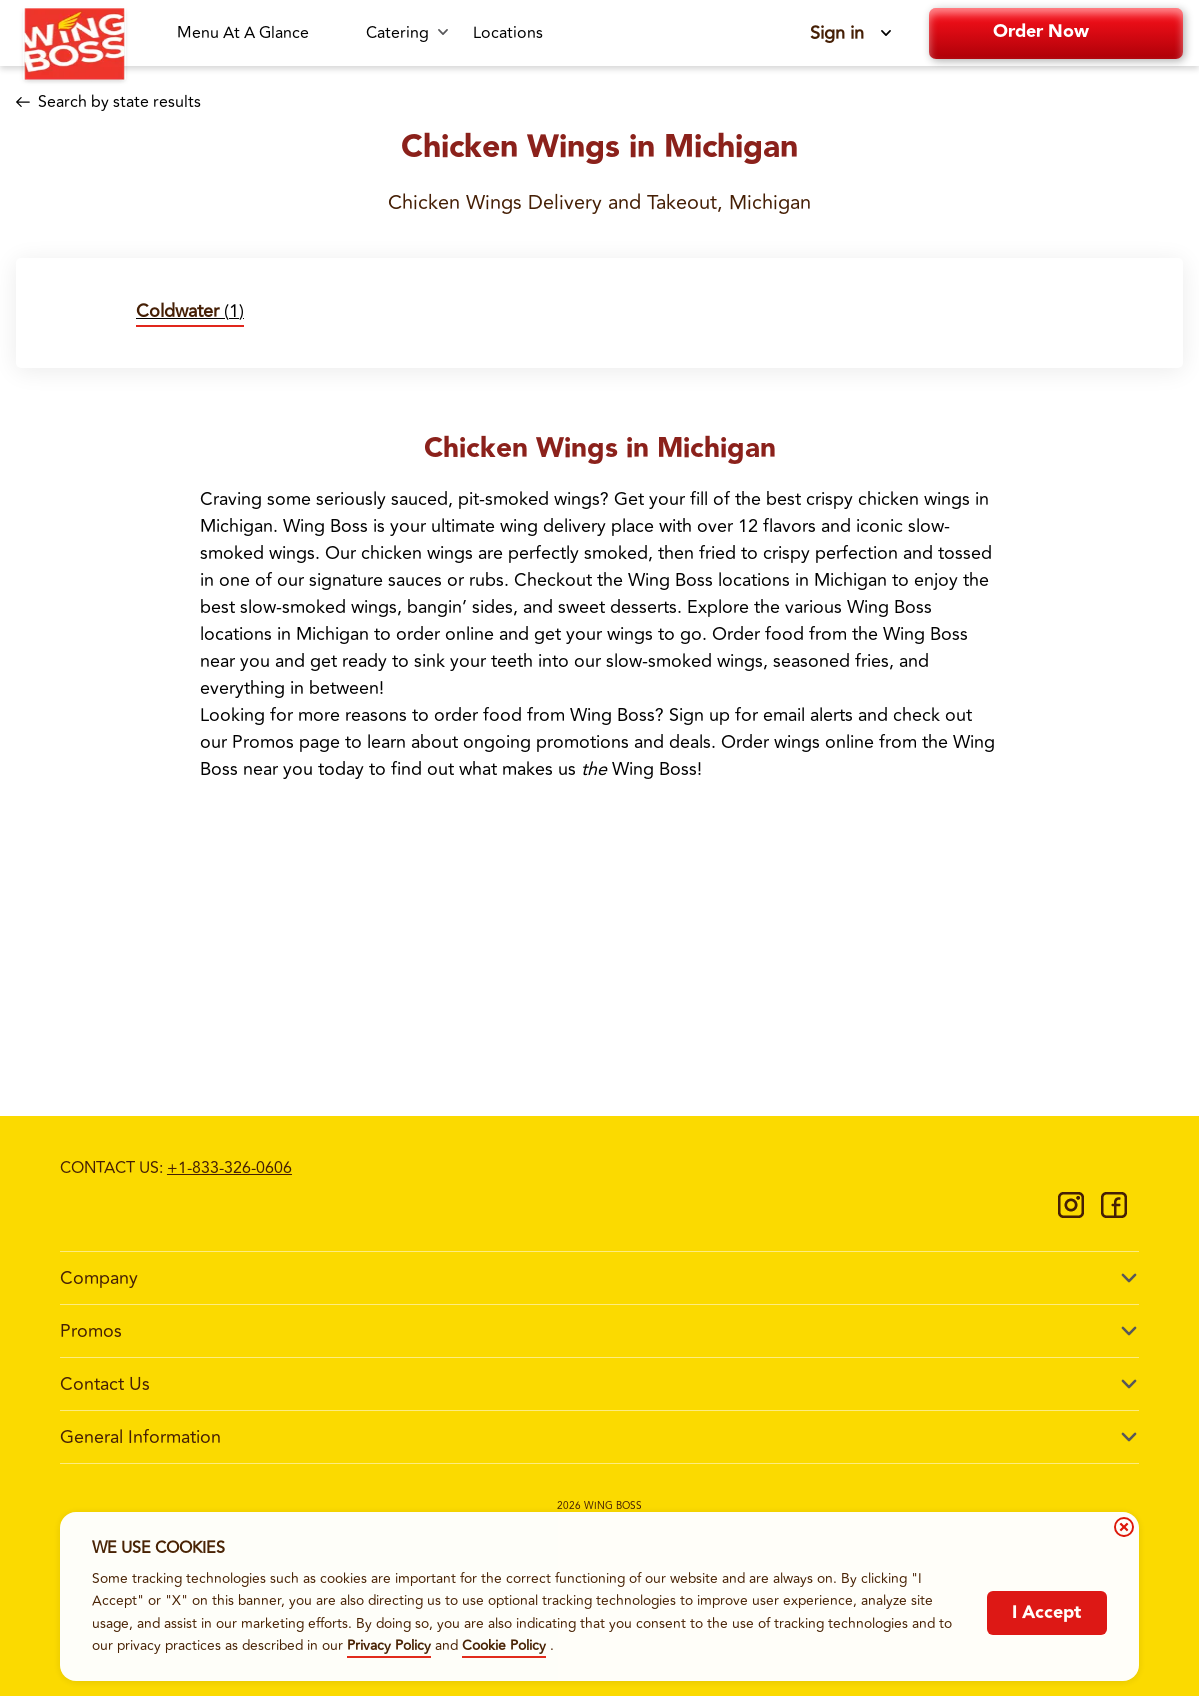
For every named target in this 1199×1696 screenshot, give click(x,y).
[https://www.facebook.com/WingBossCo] (1114, 1212)
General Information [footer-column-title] (140, 1437)
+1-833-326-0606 (229, 1168)
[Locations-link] (508, 33)
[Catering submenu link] (407, 33)
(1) (190, 311)
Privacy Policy (389, 1645)
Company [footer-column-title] (99, 1278)
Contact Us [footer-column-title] (105, 1384)
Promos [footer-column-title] (91, 1331)
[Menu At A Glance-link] (259, 33)
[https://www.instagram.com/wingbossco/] (1071, 1212)
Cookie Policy (504, 1645)
